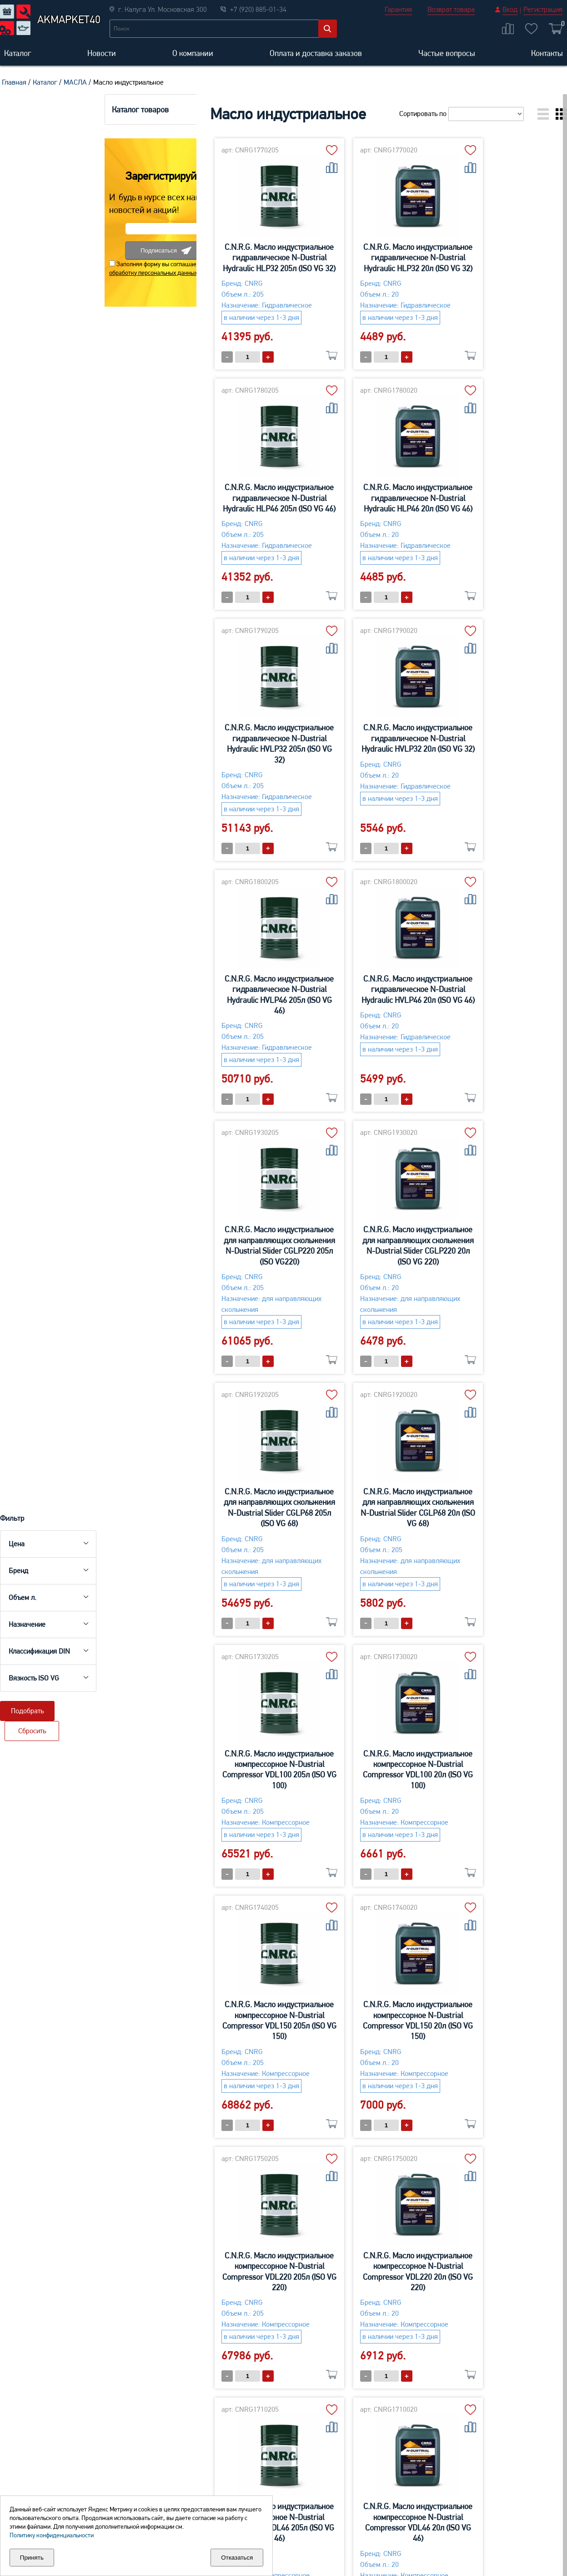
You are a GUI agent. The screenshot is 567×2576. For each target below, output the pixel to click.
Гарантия (398, 9)
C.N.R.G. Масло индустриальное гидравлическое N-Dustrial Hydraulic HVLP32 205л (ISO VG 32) (355, 503)
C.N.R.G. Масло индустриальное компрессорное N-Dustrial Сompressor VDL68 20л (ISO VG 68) (216, 2031)
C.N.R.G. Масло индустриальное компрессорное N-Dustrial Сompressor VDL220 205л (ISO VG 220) (355, 1528)
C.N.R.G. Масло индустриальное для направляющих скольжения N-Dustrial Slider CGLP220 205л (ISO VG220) (494, 754)
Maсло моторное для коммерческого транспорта (154, 2443)
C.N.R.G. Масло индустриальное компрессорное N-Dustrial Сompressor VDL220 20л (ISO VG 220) (494, 1528)
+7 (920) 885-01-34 (326, 2332)
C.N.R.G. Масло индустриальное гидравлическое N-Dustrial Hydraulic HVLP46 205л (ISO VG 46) (216, 754)
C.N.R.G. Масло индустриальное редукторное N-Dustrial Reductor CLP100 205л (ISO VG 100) (355, 2025)
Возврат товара (451, 9)
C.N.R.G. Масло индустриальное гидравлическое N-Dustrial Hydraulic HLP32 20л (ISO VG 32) (355, 257)
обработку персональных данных (50, 489)
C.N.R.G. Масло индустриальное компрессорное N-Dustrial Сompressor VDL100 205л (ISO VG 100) (217, 1278)
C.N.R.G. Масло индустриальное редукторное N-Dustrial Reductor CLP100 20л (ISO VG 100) (494, 2025)
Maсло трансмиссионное (159, 2493)
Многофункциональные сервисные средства (399, 2450)
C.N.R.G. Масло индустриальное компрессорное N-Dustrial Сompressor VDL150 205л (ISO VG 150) (494, 1278)
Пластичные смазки (514, 2493)
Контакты (547, 53)
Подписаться (63, 467)
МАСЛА (75, 82)
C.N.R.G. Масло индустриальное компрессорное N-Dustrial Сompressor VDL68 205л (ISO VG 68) (494, 1780)
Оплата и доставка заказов (316, 53)
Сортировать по (460, 113)
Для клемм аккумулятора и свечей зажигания (519, 2443)
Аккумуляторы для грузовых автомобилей (37, 2474)
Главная (14, 82)
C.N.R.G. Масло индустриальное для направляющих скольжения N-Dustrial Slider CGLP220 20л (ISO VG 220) (216, 1016)
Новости (101, 53)
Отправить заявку (357, 2269)
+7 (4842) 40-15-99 (407, 2332)
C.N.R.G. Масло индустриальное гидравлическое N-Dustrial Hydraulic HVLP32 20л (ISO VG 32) (494, 497)
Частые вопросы (446, 53)
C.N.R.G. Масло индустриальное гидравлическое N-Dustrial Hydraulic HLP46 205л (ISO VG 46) (493, 257)
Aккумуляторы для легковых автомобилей (37, 2450)
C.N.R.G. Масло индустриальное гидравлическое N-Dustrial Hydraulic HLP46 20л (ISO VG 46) (216, 497)
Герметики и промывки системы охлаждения (398, 2474)
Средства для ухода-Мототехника (275, 2464)
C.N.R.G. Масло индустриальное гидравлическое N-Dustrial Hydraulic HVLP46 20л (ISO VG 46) (355, 749)
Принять (32, 2557)
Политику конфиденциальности (52, 2535)
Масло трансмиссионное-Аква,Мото (281, 2489)
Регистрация (542, 9)
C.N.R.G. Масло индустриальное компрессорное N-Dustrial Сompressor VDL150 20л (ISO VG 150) (216, 1528)
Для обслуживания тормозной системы (513, 2473)
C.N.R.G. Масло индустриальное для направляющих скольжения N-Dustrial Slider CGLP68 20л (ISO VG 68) (494, 1016)
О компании (192, 53)
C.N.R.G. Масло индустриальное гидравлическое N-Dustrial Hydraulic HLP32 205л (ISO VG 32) (216, 257)
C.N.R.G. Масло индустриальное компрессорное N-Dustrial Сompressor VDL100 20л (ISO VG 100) (355, 1278)
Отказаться (237, 2557)
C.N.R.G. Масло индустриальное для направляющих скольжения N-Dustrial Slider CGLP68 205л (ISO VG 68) (355, 1016)
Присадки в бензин (392, 2494)
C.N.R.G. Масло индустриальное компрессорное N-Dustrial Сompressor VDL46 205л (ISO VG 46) (216, 1780)
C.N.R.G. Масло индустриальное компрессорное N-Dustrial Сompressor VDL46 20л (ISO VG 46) (355, 1780)
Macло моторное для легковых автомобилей (157, 2473)
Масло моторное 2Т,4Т (277, 2445)
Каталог (17, 53)
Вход (509, 9)
